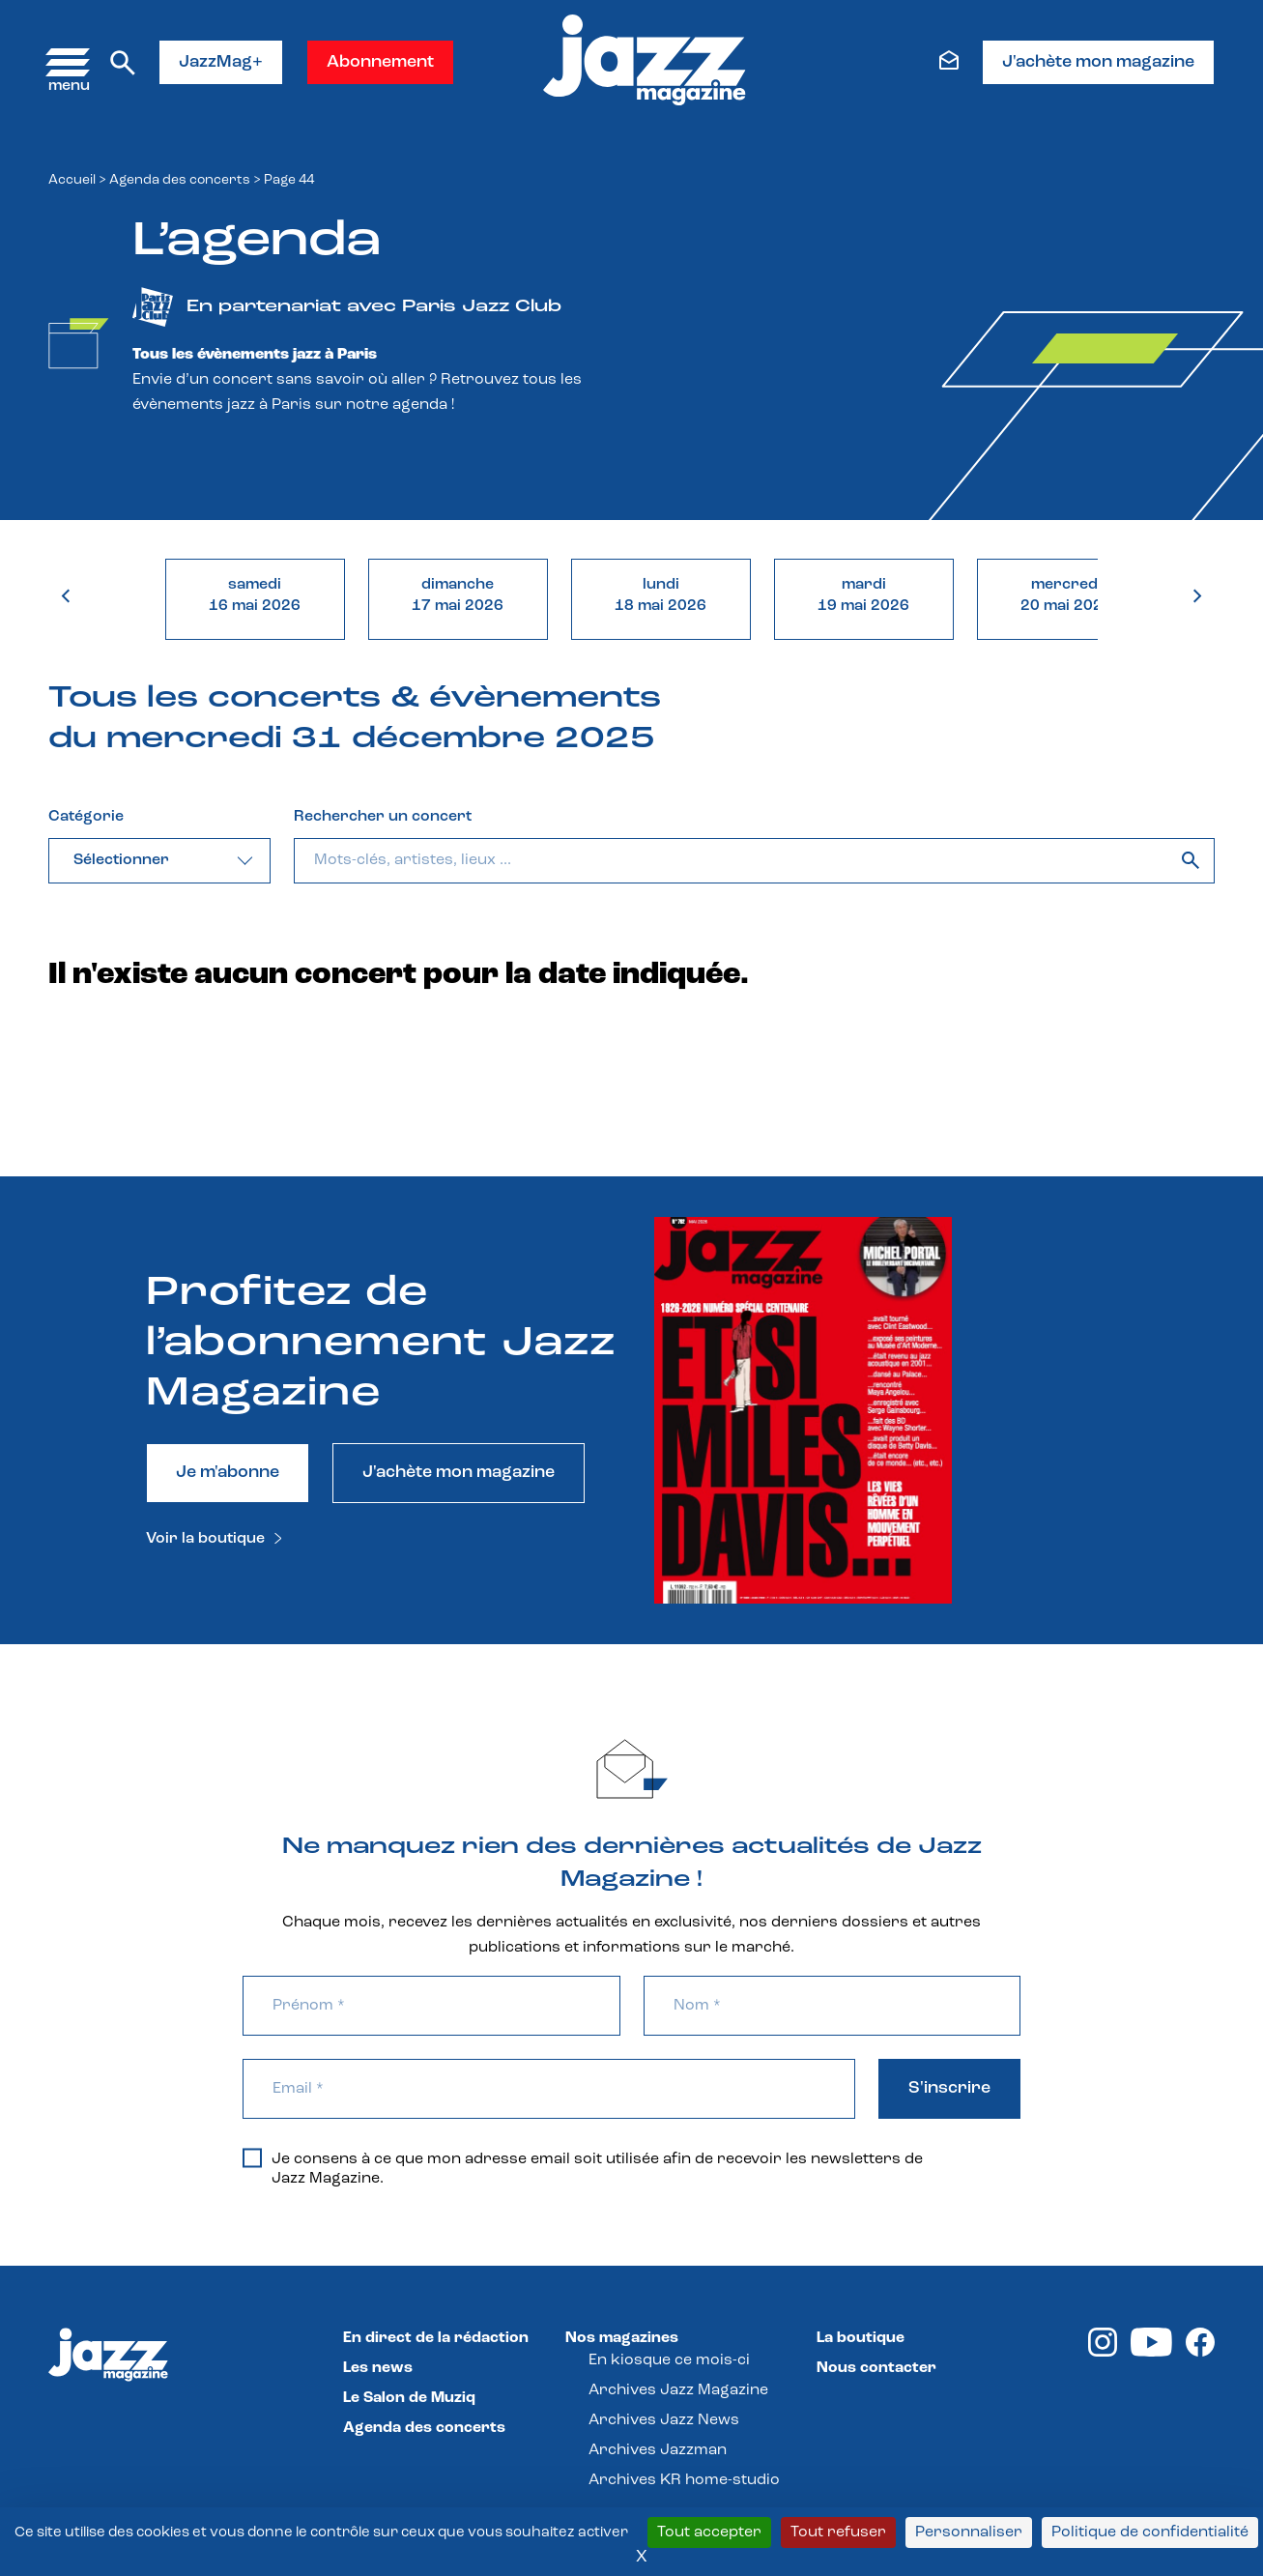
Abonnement (380, 62)
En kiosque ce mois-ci (669, 2360)
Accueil (72, 180)
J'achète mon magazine (1098, 62)
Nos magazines (621, 2338)
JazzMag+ (221, 62)
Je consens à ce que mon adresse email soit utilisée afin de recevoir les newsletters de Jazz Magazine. (583, 2168)
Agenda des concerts (179, 180)
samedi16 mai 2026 (255, 595)
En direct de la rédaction (436, 2338)
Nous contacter (876, 2368)
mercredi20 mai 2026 (1066, 595)
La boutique (860, 2338)
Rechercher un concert (383, 817)
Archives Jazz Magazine (678, 2390)
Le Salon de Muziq (409, 2398)
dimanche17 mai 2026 (457, 595)
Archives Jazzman (657, 2450)
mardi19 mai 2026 (863, 595)
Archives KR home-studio (684, 2480)
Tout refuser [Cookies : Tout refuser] (838, 2532)
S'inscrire (949, 2088)
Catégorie (86, 817)
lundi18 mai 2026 (660, 595)
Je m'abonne (227, 1472)
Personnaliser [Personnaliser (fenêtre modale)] (968, 2532)
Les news (378, 2368)
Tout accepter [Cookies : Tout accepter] (709, 2532)
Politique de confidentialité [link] (1150, 2532)
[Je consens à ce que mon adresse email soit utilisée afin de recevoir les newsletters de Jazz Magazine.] (252, 2157)
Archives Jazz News (663, 2420)
